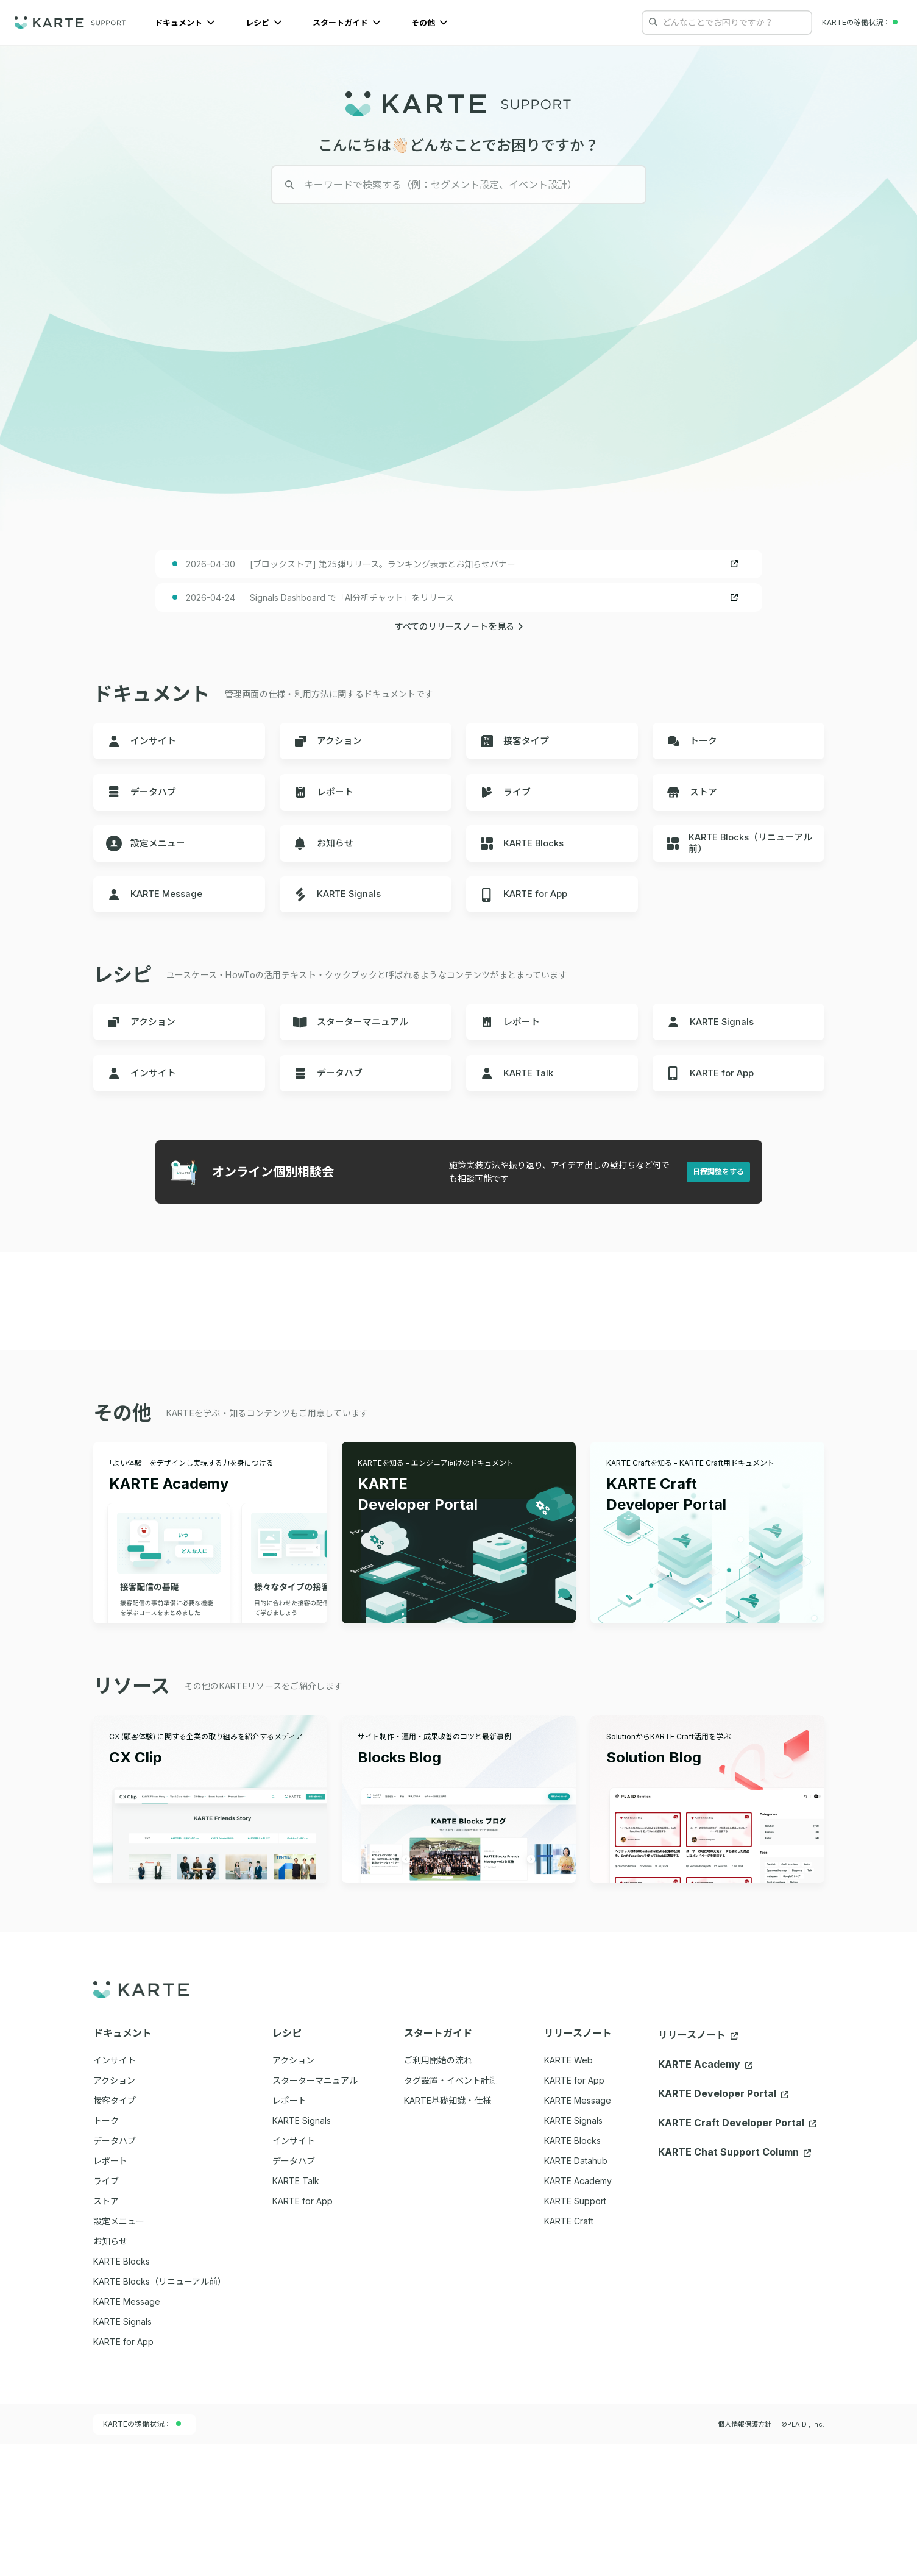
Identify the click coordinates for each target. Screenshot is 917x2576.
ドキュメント (185, 22)
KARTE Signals (573, 2252)
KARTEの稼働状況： (142, 2555)
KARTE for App (574, 2212)
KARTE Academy (578, 2312)
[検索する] (653, 21)
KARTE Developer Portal (723, 2225)
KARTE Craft (568, 2352)
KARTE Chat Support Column (734, 2284)
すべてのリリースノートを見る (459, 666)
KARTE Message (577, 2232)
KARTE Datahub (575, 2292)
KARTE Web (568, 2192)
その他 (429, 22)
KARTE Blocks (572, 2272)
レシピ (264, 22)
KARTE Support (575, 2332)
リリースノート (698, 2167)
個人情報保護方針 (744, 2556)
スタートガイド (347, 22)
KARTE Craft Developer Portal (737, 2255)
